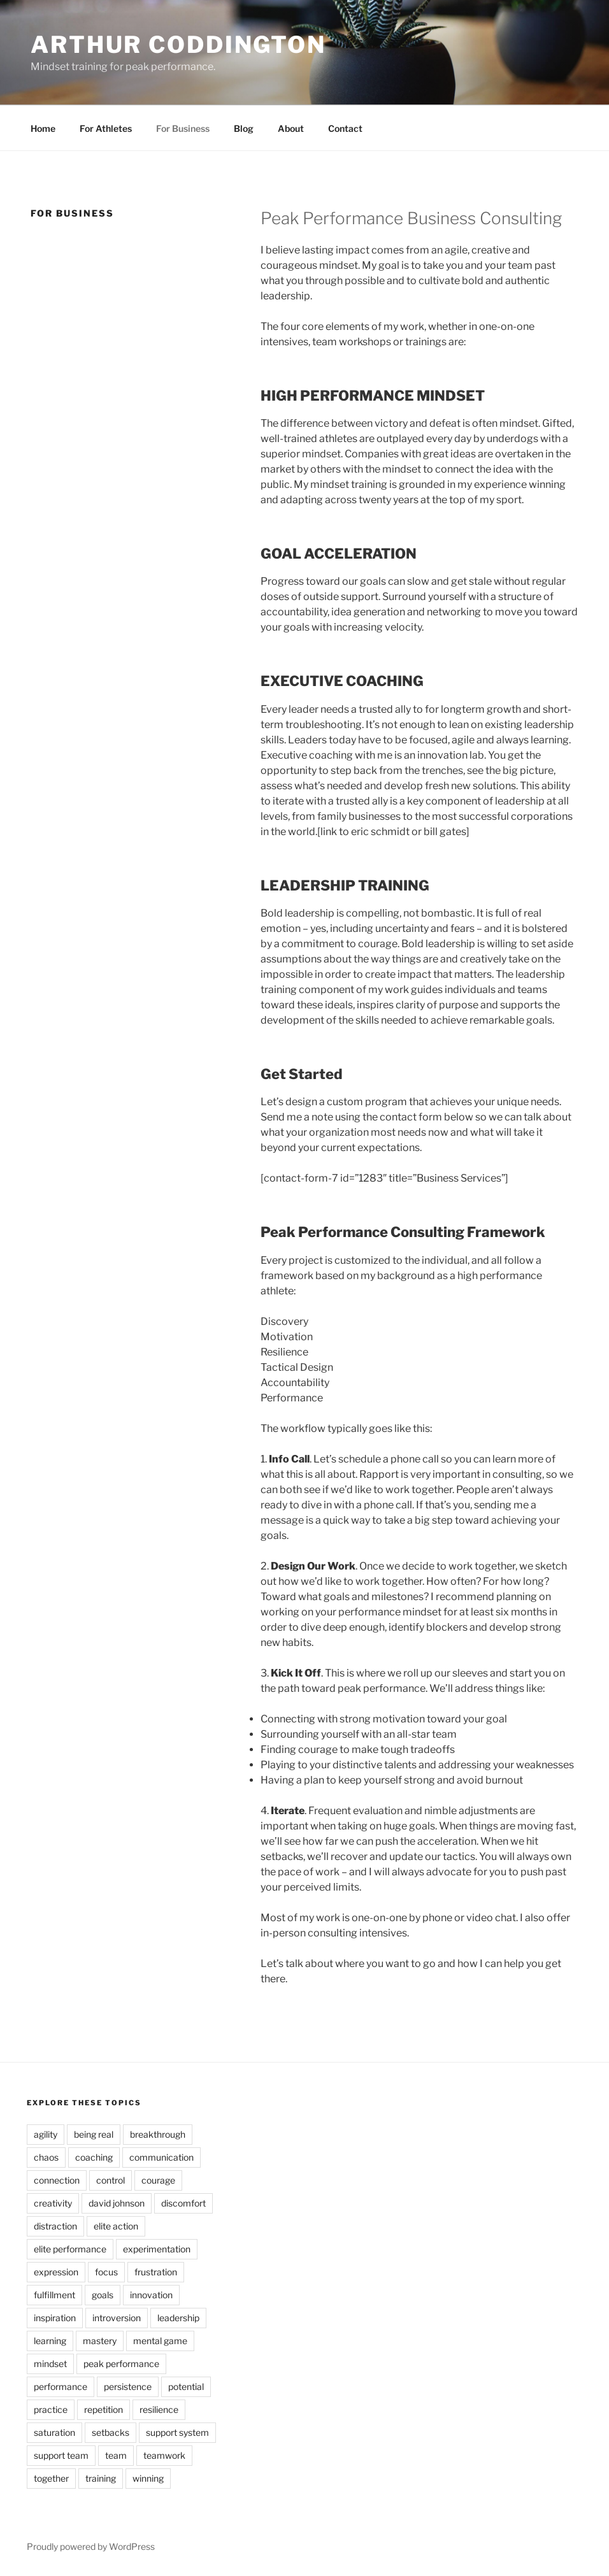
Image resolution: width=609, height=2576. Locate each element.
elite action (116, 2226)
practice (51, 2409)
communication (161, 2157)
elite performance (70, 2248)
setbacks (110, 2432)
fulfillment (54, 2294)
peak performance (121, 2363)
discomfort (183, 2203)
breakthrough (157, 2134)
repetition (103, 2409)
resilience (159, 2409)
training (100, 2478)
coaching (94, 2157)
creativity (53, 2203)
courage (158, 2180)
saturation (54, 2432)
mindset (50, 2363)
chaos (46, 2157)
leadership (178, 2317)
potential (186, 2386)
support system (177, 2432)
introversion (116, 2317)
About (291, 128)
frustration (155, 2271)
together (51, 2478)
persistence (128, 2386)
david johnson (117, 2203)
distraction (55, 2226)
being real (93, 2134)
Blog (244, 128)
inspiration (55, 2317)
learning (50, 2340)
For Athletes (106, 128)
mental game (160, 2340)
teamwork (164, 2455)
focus (106, 2271)
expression (56, 2271)
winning (148, 2478)
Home (43, 128)
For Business (183, 128)
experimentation (156, 2248)
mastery (100, 2340)
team (116, 2455)
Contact (345, 128)
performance (60, 2386)
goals (102, 2294)
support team (61, 2455)
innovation (151, 2294)
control (110, 2180)
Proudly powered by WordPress (91, 2546)
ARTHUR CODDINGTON (178, 45)
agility (45, 2134)
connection (57, 2180)
